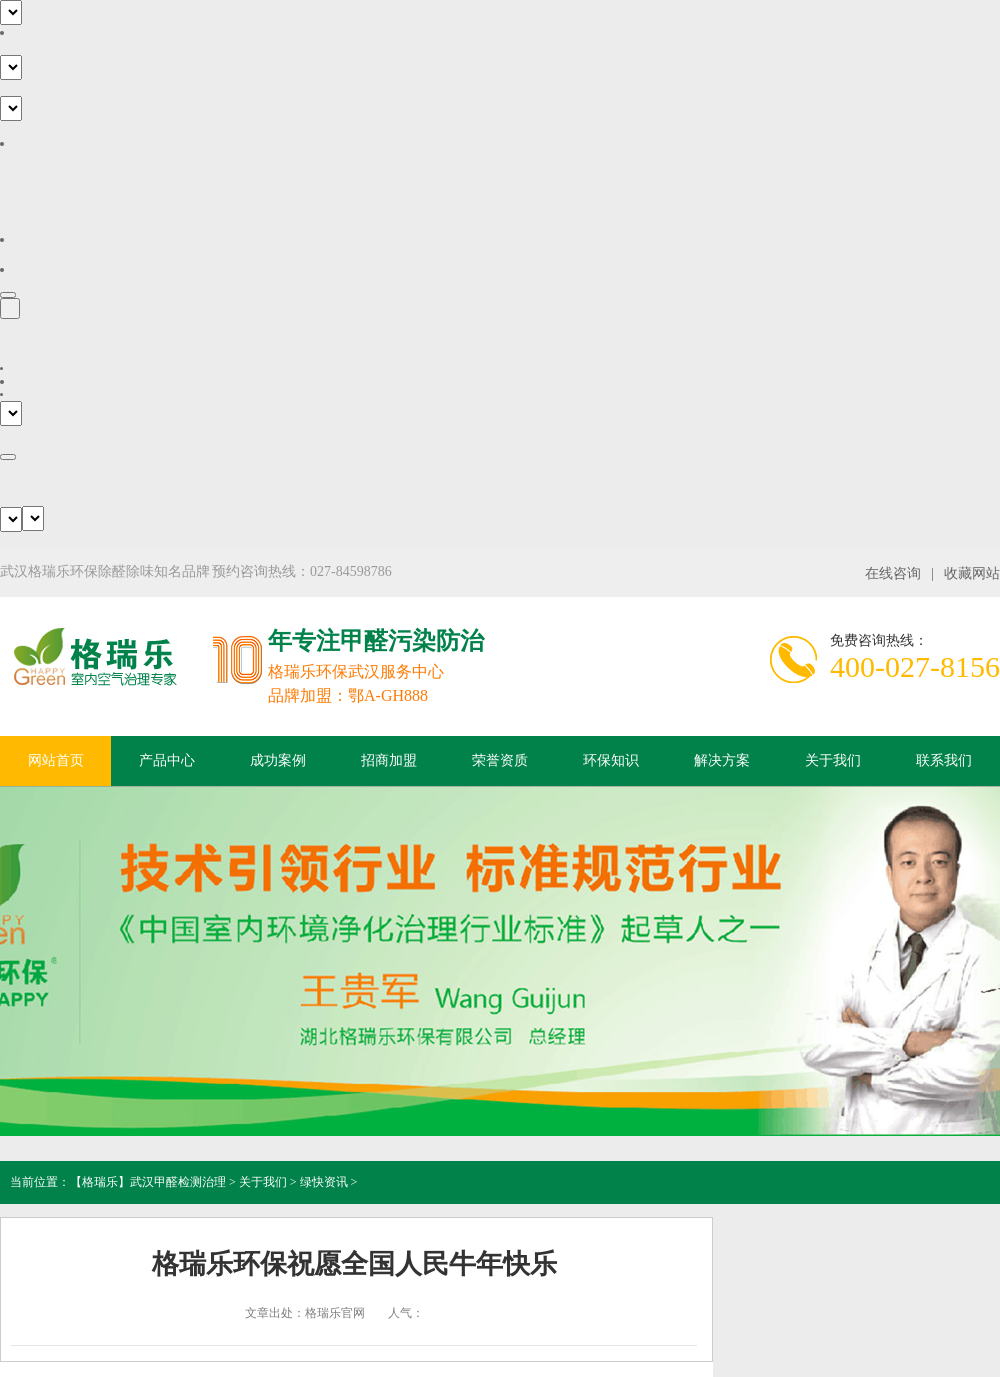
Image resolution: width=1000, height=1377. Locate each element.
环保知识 (611, 760)
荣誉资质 (500, 760)
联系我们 (944, 760)
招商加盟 (389, 760)
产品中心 (167, 760)
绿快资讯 (324, 1182)
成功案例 (278, 760)
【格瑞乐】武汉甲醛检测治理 (148, 1182)
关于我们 (833, 760)
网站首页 (56, 760)
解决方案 (722, 760)
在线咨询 (893, 573)
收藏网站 (972, 573)
